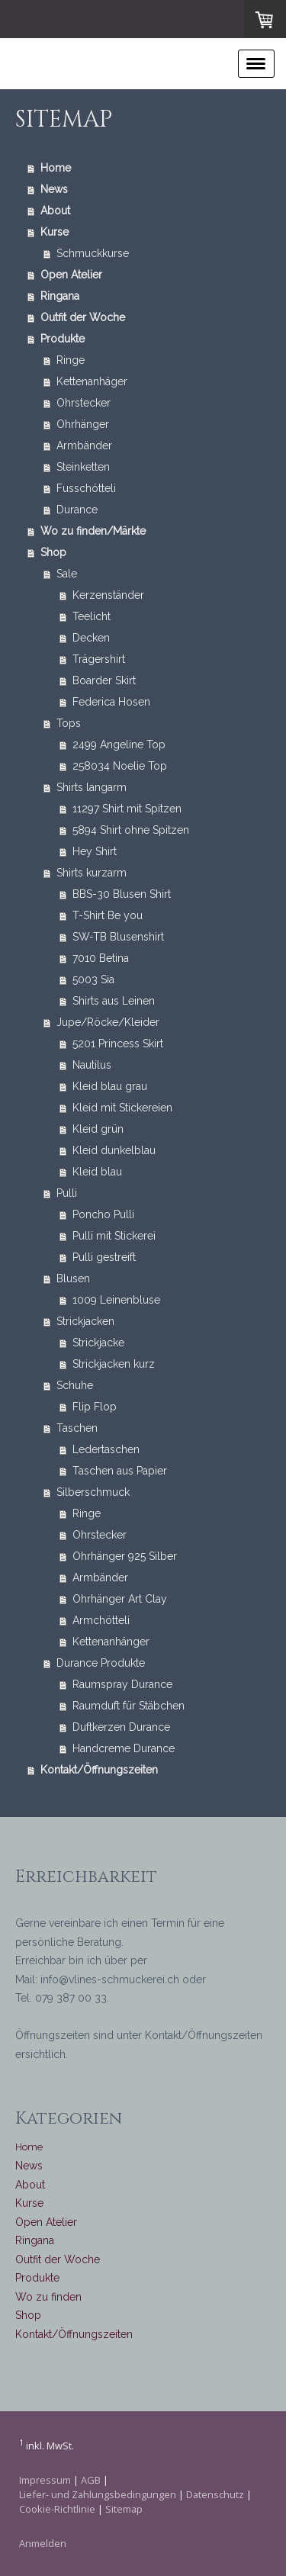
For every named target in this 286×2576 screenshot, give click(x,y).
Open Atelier (71, 275)
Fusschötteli (86, 488)
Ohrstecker (83, 403)
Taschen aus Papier (119, 1471)
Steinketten (83, 467)
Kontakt (33, 2334)
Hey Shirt (94, 851)
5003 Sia (93, 979)
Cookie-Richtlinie (57, 2509)
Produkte (62, 339)
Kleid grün (98, 1129)
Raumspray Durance (122, 1684)
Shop (53, 552)
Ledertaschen (106, 1449)
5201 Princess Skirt (117, 1043)
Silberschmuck (93, 1492)
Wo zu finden (48, 2297)
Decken (91, 638)
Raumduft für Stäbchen (128, 1706)
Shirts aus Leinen (113, 1001)
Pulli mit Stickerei (114, 1236)
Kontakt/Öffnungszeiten (99, 1770)
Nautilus (91, 1065)
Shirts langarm (91, 787)
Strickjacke (98, 1342)
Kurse (54, 232)
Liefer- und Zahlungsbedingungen (97, 2494)
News (54, 189)
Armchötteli (101, 1620)
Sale (66, 574)
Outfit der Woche (82, 317)
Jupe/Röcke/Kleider (107, 1022)
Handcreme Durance (123, 1748)
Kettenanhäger (91, 381)
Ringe (70, 360)
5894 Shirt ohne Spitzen (130, 830)
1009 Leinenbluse (116, 1300)
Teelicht (91, 616)
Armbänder (84, 445)
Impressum (45, 2480)
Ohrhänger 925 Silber (124, 1556)
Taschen (77, 1428)
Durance (77, 509)
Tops (68, 723)
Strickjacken (85, 1321)
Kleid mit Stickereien (122, 1107)
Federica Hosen (111, 702)
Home (55, 168)
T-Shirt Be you (107, 915)
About (55, 210)
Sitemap (124, 2509)
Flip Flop (94, 1407)
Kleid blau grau (109, 1086)
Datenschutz (215, 2494)
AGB (91, 2480)
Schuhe (74, 1385)
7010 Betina (100, 958)
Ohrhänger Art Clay (119, 1599)
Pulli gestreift (104, 1257)
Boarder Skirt (104, 680)
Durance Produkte (100, 1663)
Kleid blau (97, 1172)
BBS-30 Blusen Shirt (121, 894)
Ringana (59, 296)
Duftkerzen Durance (121, 1727)
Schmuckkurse (92, 253)
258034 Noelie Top (119, 766)
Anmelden (42, 2543)
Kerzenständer (108, 595)
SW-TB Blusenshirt (118, 937)
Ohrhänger (82, 424)
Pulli (66, 1193)
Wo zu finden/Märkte (93, 531)
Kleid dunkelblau (114, 1150)
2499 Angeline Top (118, 744)
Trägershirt (98, 659)
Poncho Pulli (103, 1214)
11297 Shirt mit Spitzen (127, 808)
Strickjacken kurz (113, 1364)
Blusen (73, 1278)
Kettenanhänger (110, 1641)
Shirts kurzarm (91, 873)
